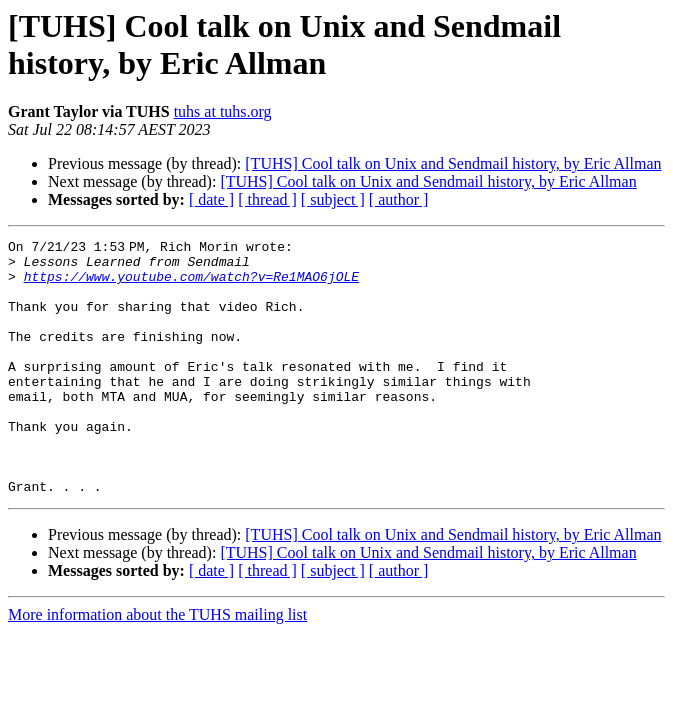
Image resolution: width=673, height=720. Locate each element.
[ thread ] (267, 199)
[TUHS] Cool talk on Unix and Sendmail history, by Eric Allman (453, 163)
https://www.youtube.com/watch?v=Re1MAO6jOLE (191, 285)
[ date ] (211, 199)
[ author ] (399, 199)
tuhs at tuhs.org (223, 111)
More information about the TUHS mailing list (157, 665)
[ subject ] (333, 199)
